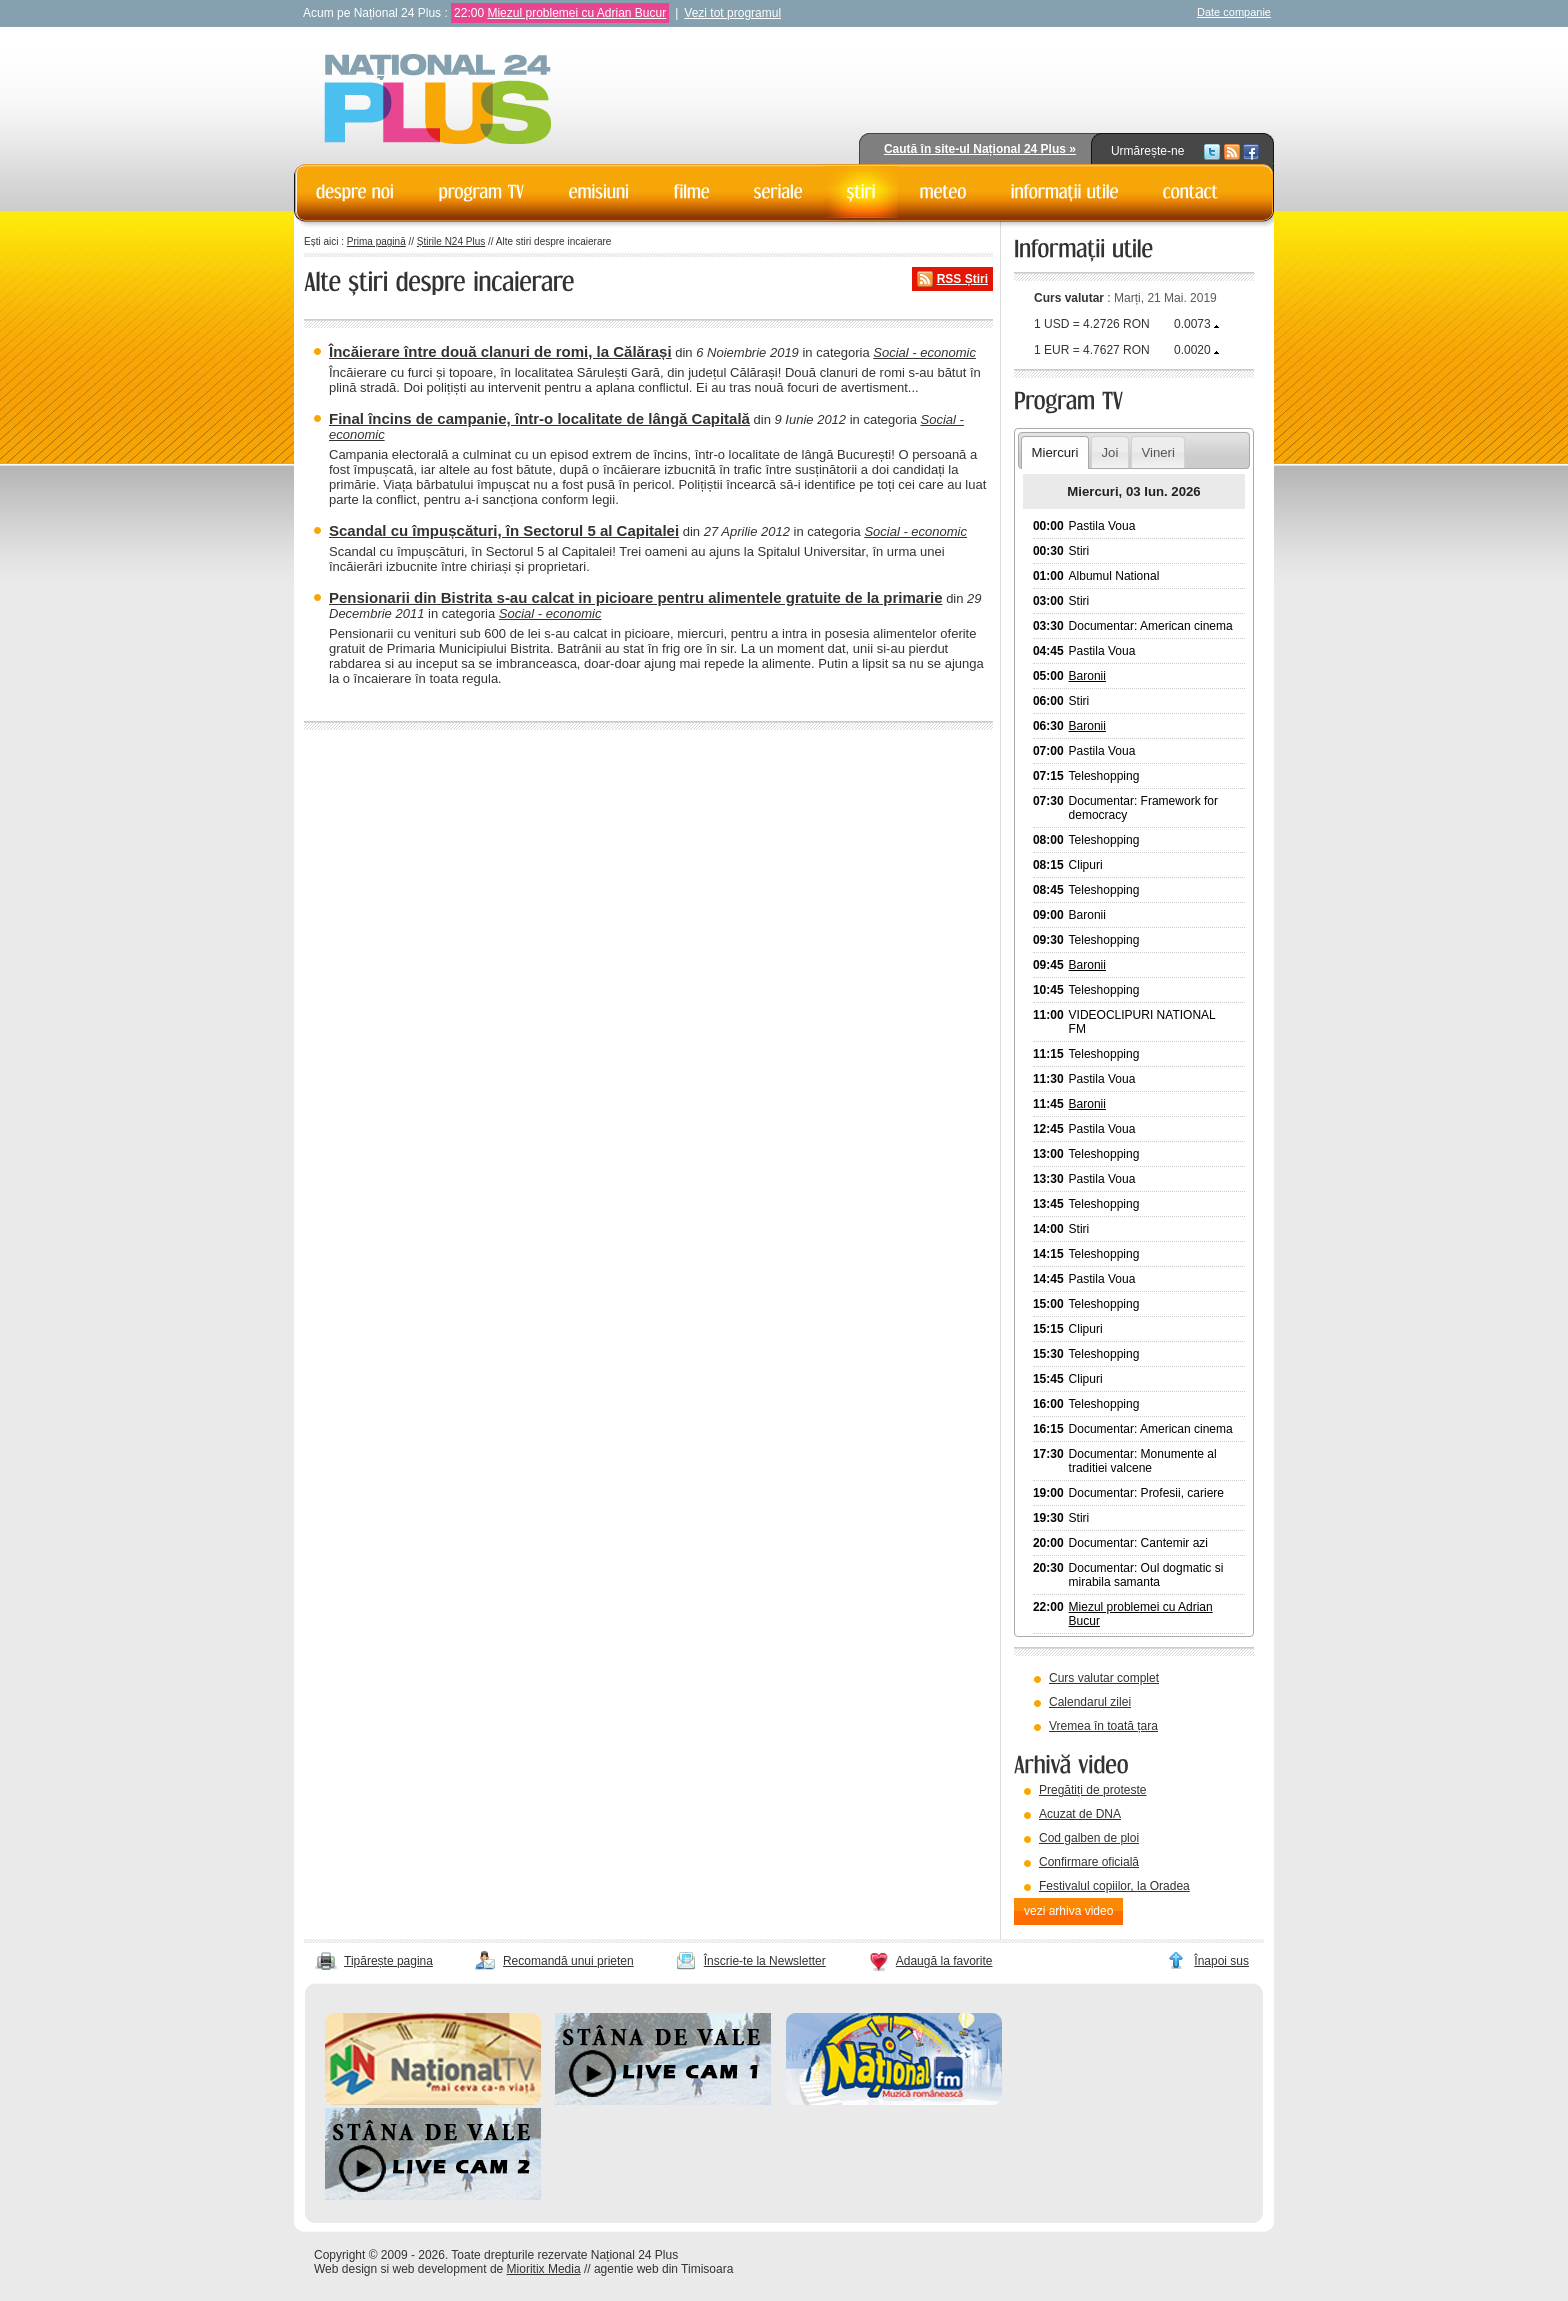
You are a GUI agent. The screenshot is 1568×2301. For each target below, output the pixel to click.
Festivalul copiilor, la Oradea (1114, 1886)
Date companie (1234, 12)
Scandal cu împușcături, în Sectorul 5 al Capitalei (504, 530)
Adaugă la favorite (944, 1961)
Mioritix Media (544, 2269)
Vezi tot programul (732, 13)
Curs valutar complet (1104, 1678)
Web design (345, 2269)
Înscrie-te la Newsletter (765, 1961)
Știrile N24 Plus (451, 241)
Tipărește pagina (388, 1961)
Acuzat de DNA (1080, 1814)
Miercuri (1054, 452)
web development (440, 2269)
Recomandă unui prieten (568, 1961)
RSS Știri (962, 279)
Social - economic (924, 352)
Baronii (1087, 676)
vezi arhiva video (1068, 1911)
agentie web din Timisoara (663, 2269)
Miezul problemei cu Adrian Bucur (576, 13)
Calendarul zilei (1090, 1702)
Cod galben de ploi (1089, 1838)
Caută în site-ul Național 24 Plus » (980, 149)
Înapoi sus (1221, 1961)
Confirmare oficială (1089, 1862)
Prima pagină (376, 241)
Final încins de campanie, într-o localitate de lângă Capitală (539, 418)
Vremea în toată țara (1103, 1726)
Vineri (1157, 452)
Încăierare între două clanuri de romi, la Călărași (500, 351)
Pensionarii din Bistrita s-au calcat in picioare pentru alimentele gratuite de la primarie (636, 597)
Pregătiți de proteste (1092, 1790)
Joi (1109, 452)
